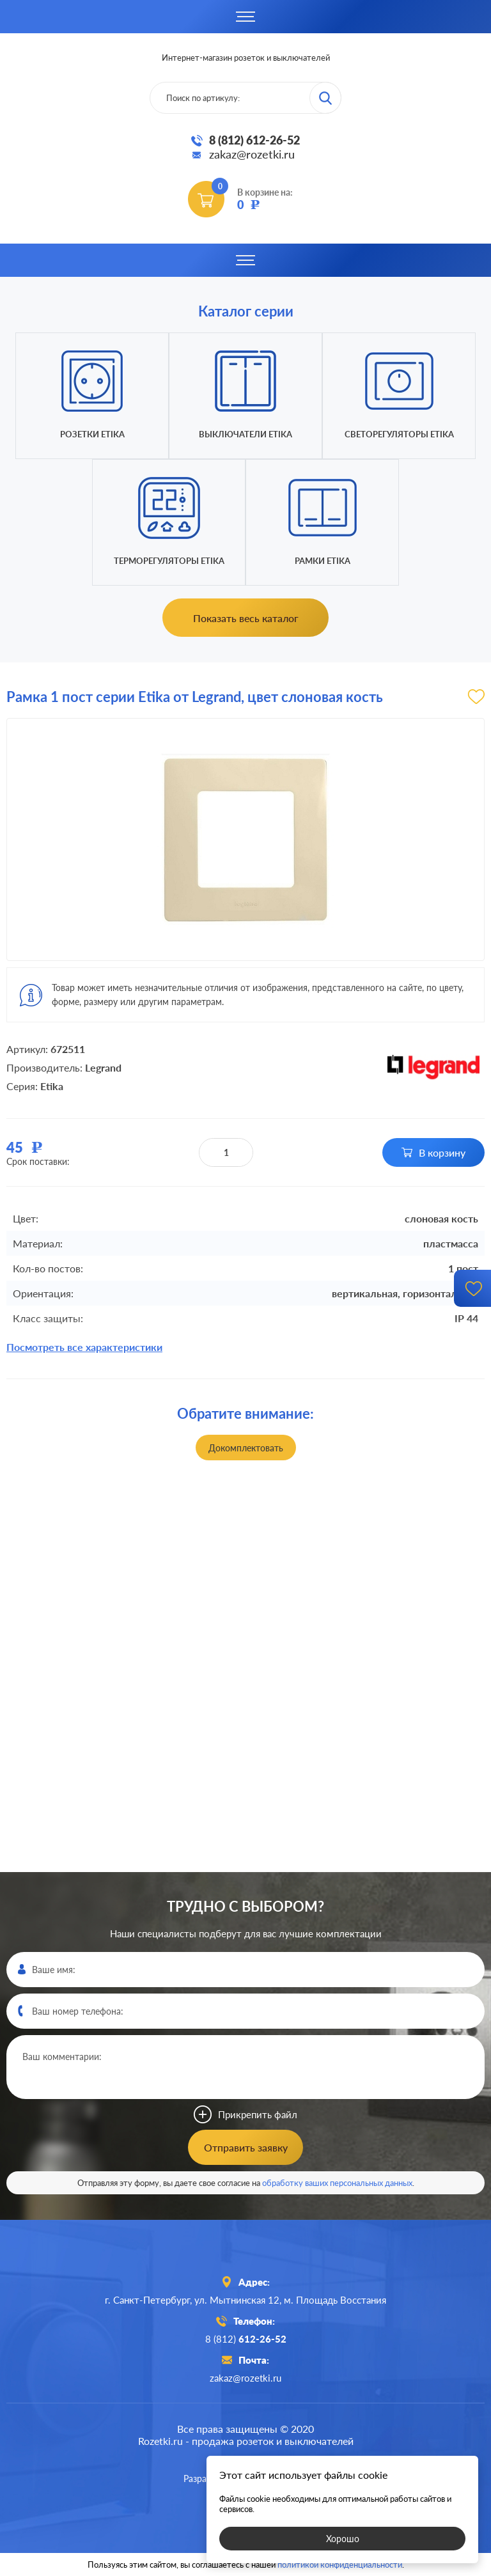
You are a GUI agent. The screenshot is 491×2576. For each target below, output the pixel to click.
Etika (51, 1086)
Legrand (103, 1067)
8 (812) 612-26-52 (254, 140)
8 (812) (245, 2339)
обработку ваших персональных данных (337, 2183)
